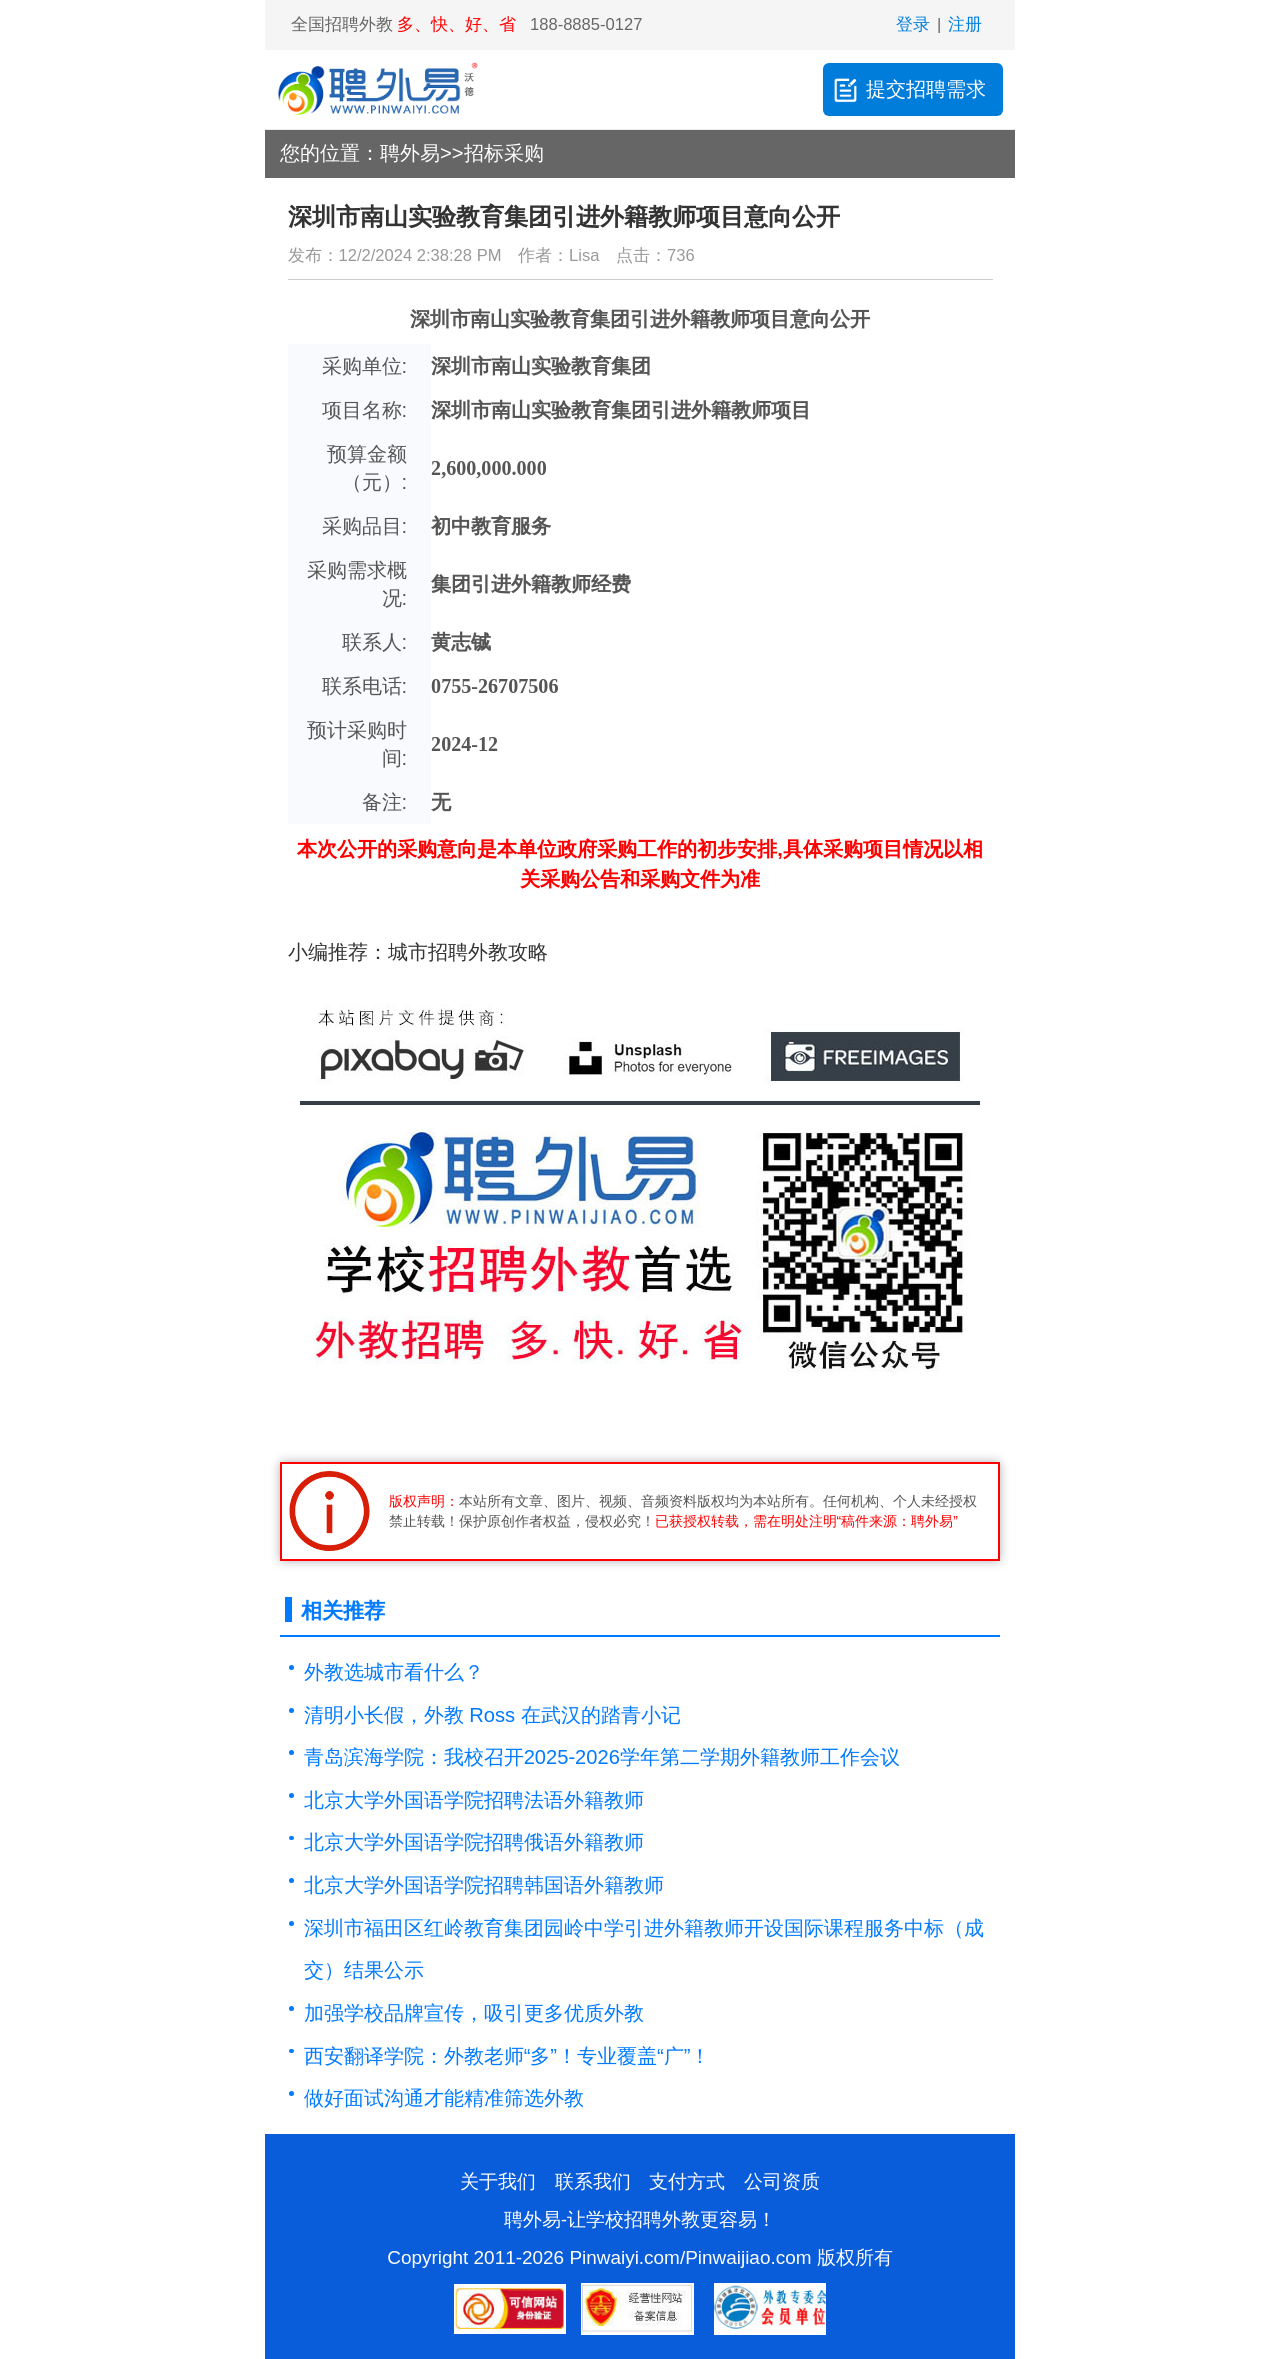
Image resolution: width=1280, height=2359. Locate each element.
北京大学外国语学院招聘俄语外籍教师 (474, 1842)
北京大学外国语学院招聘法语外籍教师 (474, 1800)
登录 (913, 24)
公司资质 (782, 2181)
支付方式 (687, 2181)
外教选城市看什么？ (394, 1672)
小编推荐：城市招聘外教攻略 (418, 952)
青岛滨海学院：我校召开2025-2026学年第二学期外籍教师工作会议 (602, 1757)
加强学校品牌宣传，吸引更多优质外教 (474, 2013)
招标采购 (504, 153)
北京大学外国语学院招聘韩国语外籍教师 (484, 1885)
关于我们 (498, 2181)
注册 (965, 24)
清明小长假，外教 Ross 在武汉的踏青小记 (492, 1715)
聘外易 (410, 153)
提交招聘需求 (908, 89)
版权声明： (424, 1501)
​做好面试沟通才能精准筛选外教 (444, 2098)
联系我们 (593, 2181)
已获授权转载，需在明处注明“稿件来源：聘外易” (806, 1521)
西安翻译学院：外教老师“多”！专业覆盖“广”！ (507, 2056)
